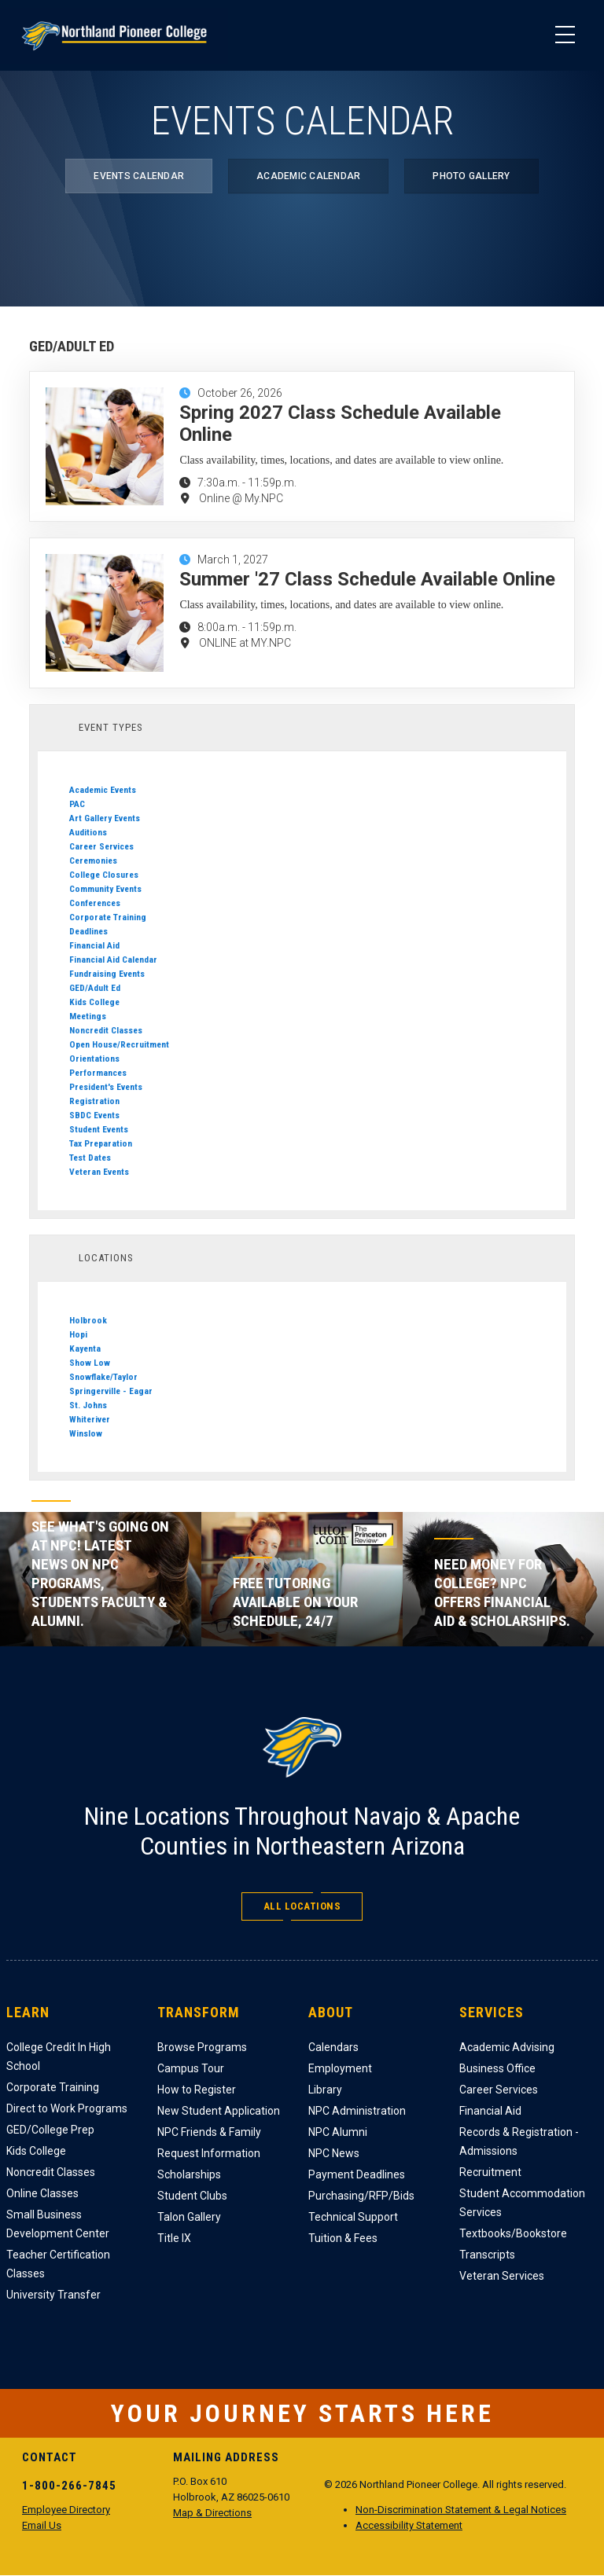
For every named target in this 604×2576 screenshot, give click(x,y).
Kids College (94, 1001)
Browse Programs (202, 2047)
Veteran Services (501, 2276)
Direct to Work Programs (66, 2108)
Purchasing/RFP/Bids (361, 2195)
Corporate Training (107, 917)
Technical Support (353, 2217)
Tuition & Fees (343, 2238)
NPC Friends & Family (209, 2132)
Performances (98, 1072)
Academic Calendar (308, 176)
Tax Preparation (100, 1143)
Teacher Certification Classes (58, 2264)
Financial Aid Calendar (113, 959)
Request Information (208, 2153)
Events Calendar (139, 176)
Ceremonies (93, 860)
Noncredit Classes (105, 1030)
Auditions (88, 832)
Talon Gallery (189, 2217)
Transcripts (487, 2254)
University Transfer (53, 2294)
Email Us (41, 2525)
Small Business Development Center (57, 2224)
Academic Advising (506, 2047)
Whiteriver (89, 1419)
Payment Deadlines (356, 2174)
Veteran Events (99, 1171)
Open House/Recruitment (119, 1044)
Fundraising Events (107, 973)
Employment (340, 2068)
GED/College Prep (50, 2129)
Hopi (78, 1334)
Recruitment (490, 2172)
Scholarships (189, 2174)
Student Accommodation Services (522, 2202)
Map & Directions (212, 2513)
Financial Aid (94, 945)
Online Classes (42, 2193)
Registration (94, 1100)
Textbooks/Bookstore (513, 2233)
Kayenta (85, 1348)
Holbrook (88, 1320)
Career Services (101, 846)
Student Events (98, 1129)
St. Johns (88, 1405)
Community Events (105, 888)
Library (325, 2089)
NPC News (333, 2153)
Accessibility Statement (408, 2525)
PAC (77, 803)
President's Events (105, 1086)
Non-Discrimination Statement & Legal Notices (460, 2509)
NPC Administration (357, 2110)
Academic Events (102, 789)
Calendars (333, 2047)
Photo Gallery (471, 176)
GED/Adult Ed (94, 987)
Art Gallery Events (104, 818)
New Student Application (218, 2110)
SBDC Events (94, 1115)
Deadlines (88, 931)
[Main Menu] (564, 35)
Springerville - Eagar (111, 1390)
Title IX (174, 2238)
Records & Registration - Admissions (519, 2141)
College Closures (103, 874)
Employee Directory (66, 2509)
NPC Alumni (337, 2132)
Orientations (94, 1058)
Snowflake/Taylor (103, 1376)
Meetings (87, 1016)
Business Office (497, 2068)
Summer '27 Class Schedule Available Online (367, 579)
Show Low (89, 1362)
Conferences (94, 902)
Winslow (85, 1433)
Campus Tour (190, 2068)
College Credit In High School (58, 2056)
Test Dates (90, 1157)
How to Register (196, 2089)
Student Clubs (192, 2195)
